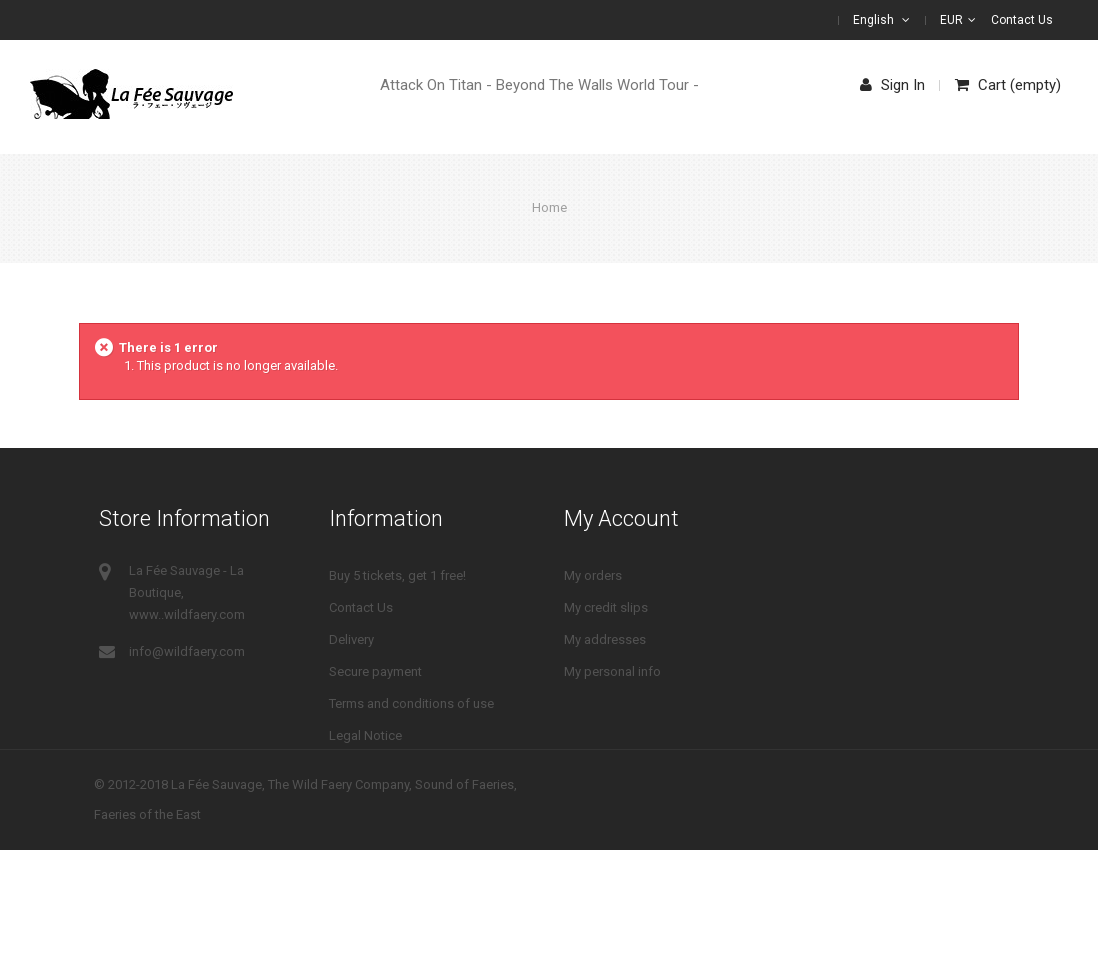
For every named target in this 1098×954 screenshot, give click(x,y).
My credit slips (606, 607)
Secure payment (375, 671)
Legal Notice (365, 735)
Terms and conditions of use (411, 703)
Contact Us (361, 607)
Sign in (892, 85)
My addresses (605, 639)
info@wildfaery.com (187, 651)
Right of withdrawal (385, 767)
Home (549, 207)
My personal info (612, 671)
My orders (593, 575)
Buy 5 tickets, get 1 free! (397, 575)
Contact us (1022, 20)
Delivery (351, 639)
